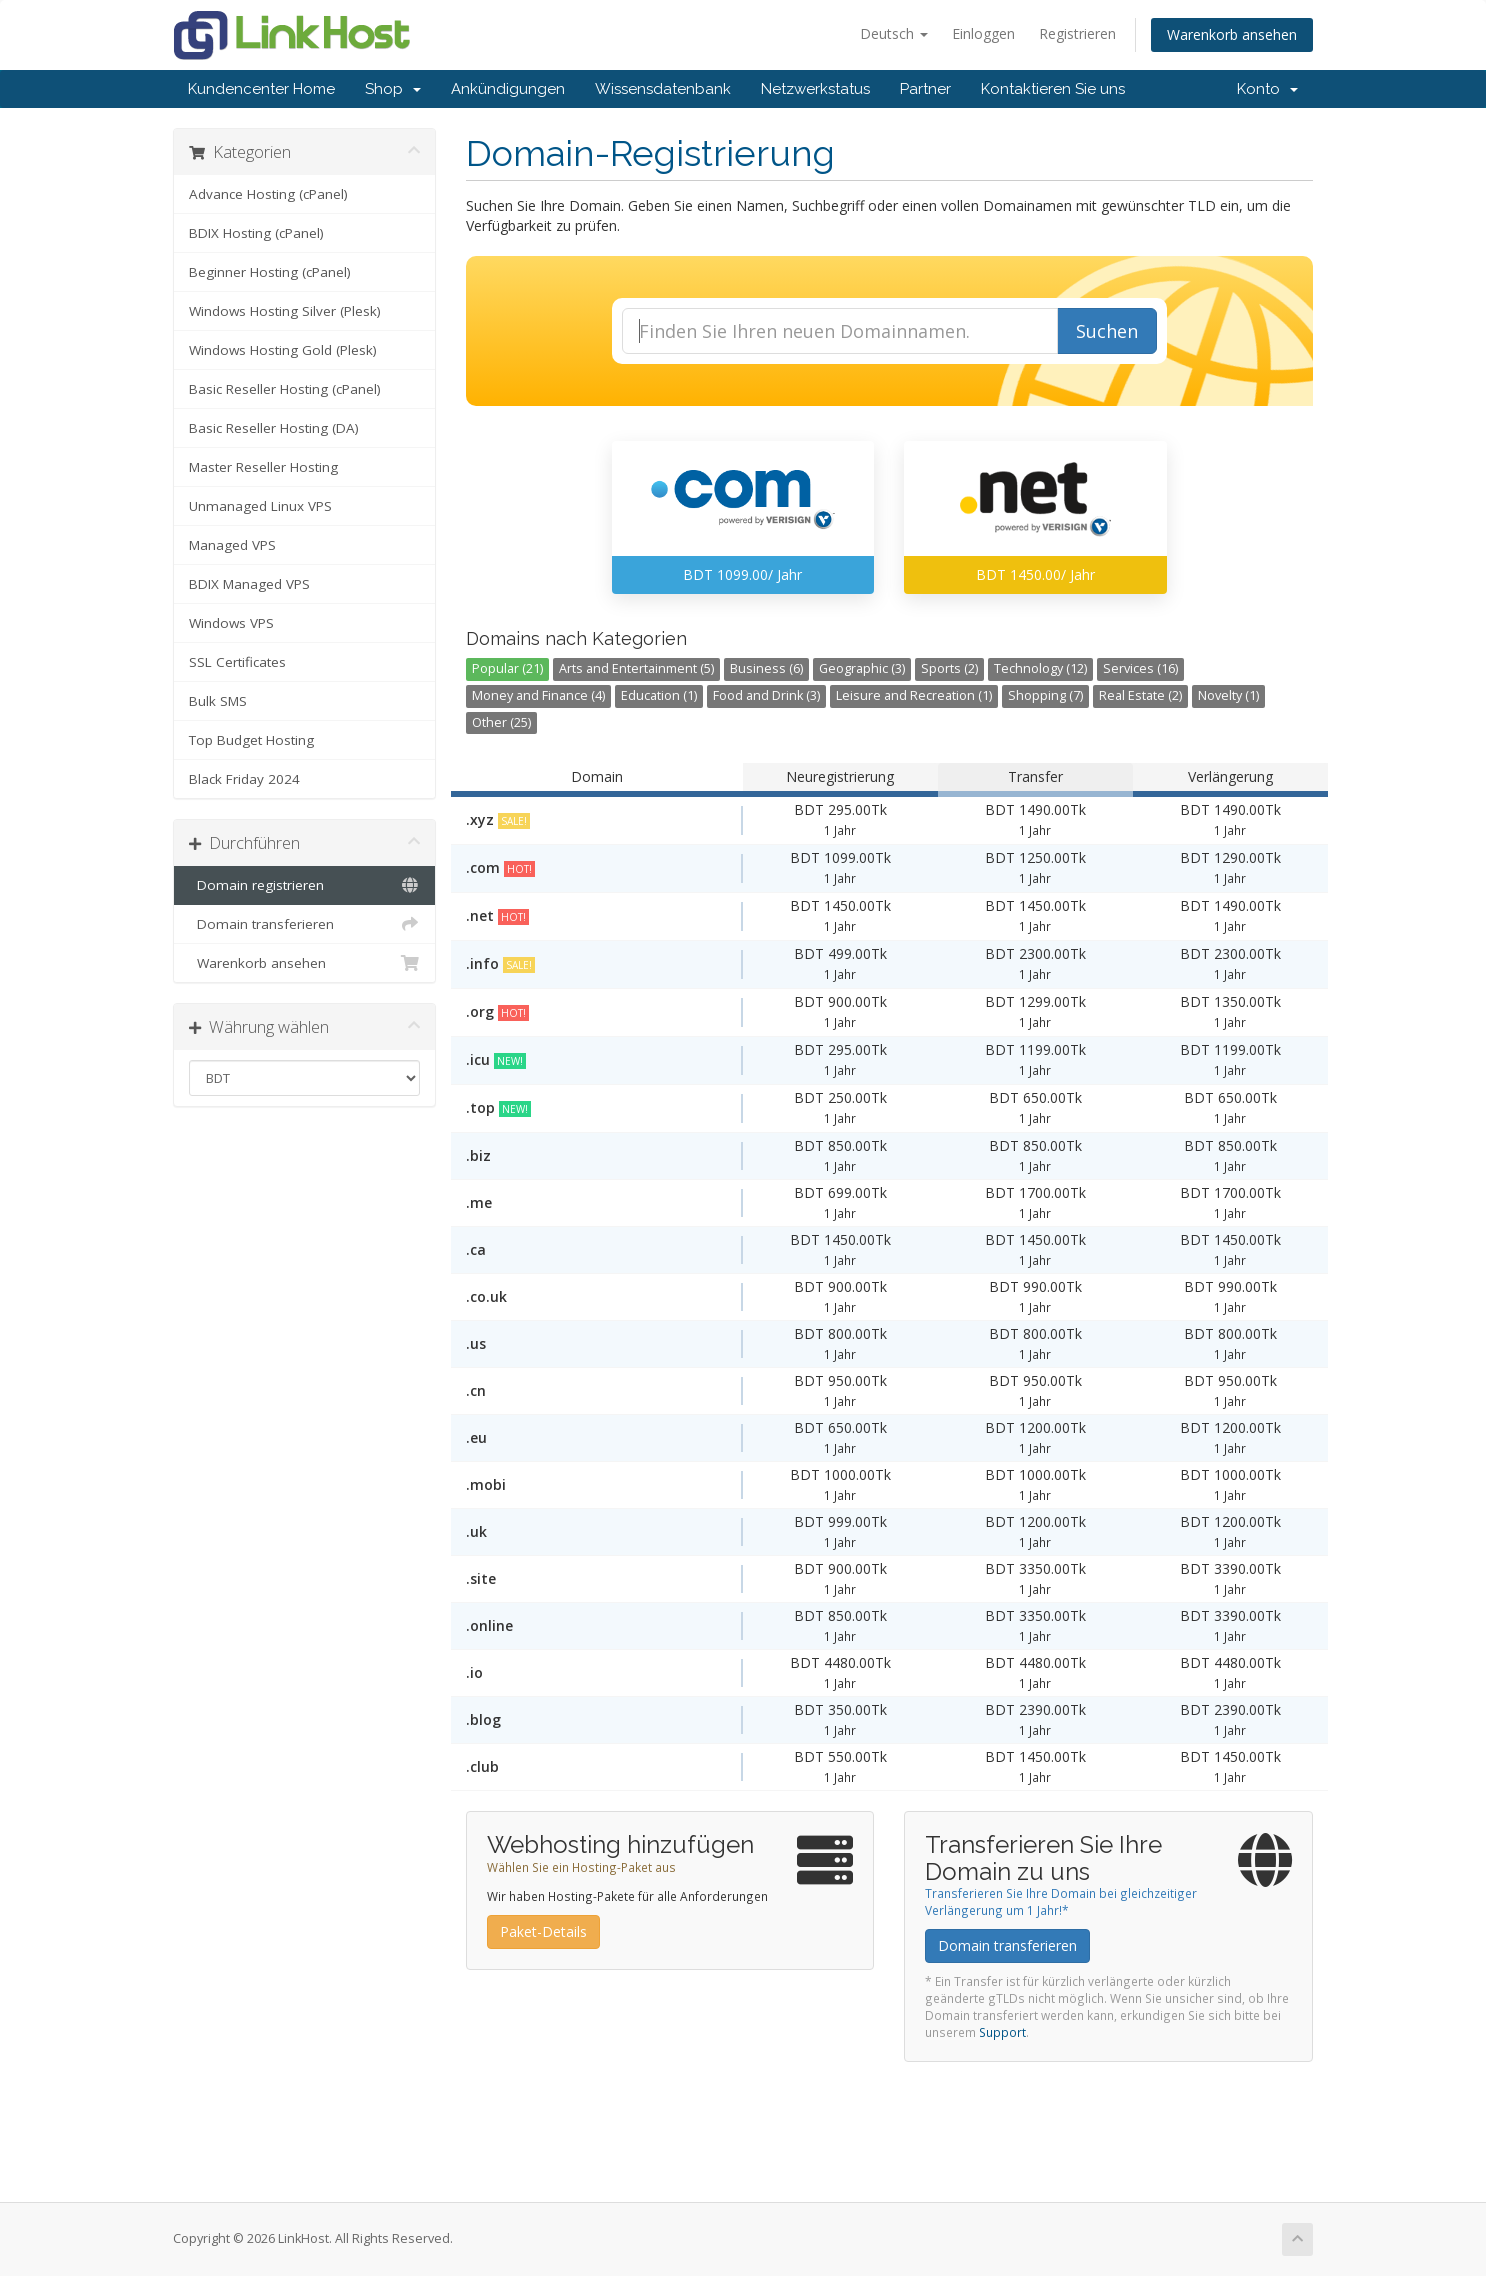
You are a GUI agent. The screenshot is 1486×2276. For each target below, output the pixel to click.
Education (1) (659, 695)
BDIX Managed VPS (249, 584)
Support (1002, 2032)
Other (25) (501, 722)
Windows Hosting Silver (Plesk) (285, 311)
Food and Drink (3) (766, 695)
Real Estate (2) (1140, 695)
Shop (393, 89)
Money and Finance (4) (538, 695)
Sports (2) (949, 668)
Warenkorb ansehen (1232, 34)
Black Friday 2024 (244, 779)
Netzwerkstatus (815, 89)
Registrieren (1077, 33)
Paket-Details (543, 1931)
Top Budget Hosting (251, 740)
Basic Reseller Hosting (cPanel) (285, 389)
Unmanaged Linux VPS (260, 506)
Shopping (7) (1045, 695)
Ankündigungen (508, 89)
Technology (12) (1040, 668)
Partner (925, 89)
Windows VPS (231, 623)
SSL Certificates (237, 662)
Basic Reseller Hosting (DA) (274, 428)
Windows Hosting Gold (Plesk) (283, 350)
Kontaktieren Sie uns (1053, 89)
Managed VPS (232, 545)
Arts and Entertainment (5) (636, 668)
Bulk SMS (218, 701)
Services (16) (1140, 668)
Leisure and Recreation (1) (914, 695)
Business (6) (766, 668)
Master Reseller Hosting (263, 467)
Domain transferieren (304, 924)
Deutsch (894, 33)
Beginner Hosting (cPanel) (270, 272)
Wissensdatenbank (663, 89)
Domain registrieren (304, 885)
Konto (1267, 89)
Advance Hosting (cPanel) (268, 194)
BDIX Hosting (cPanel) (256, 233)
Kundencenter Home (261, 89)
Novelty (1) (1228, 695)
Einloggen (983, 33)
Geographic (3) (862, 668)
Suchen (1107, 331)
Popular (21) (507, 668)
